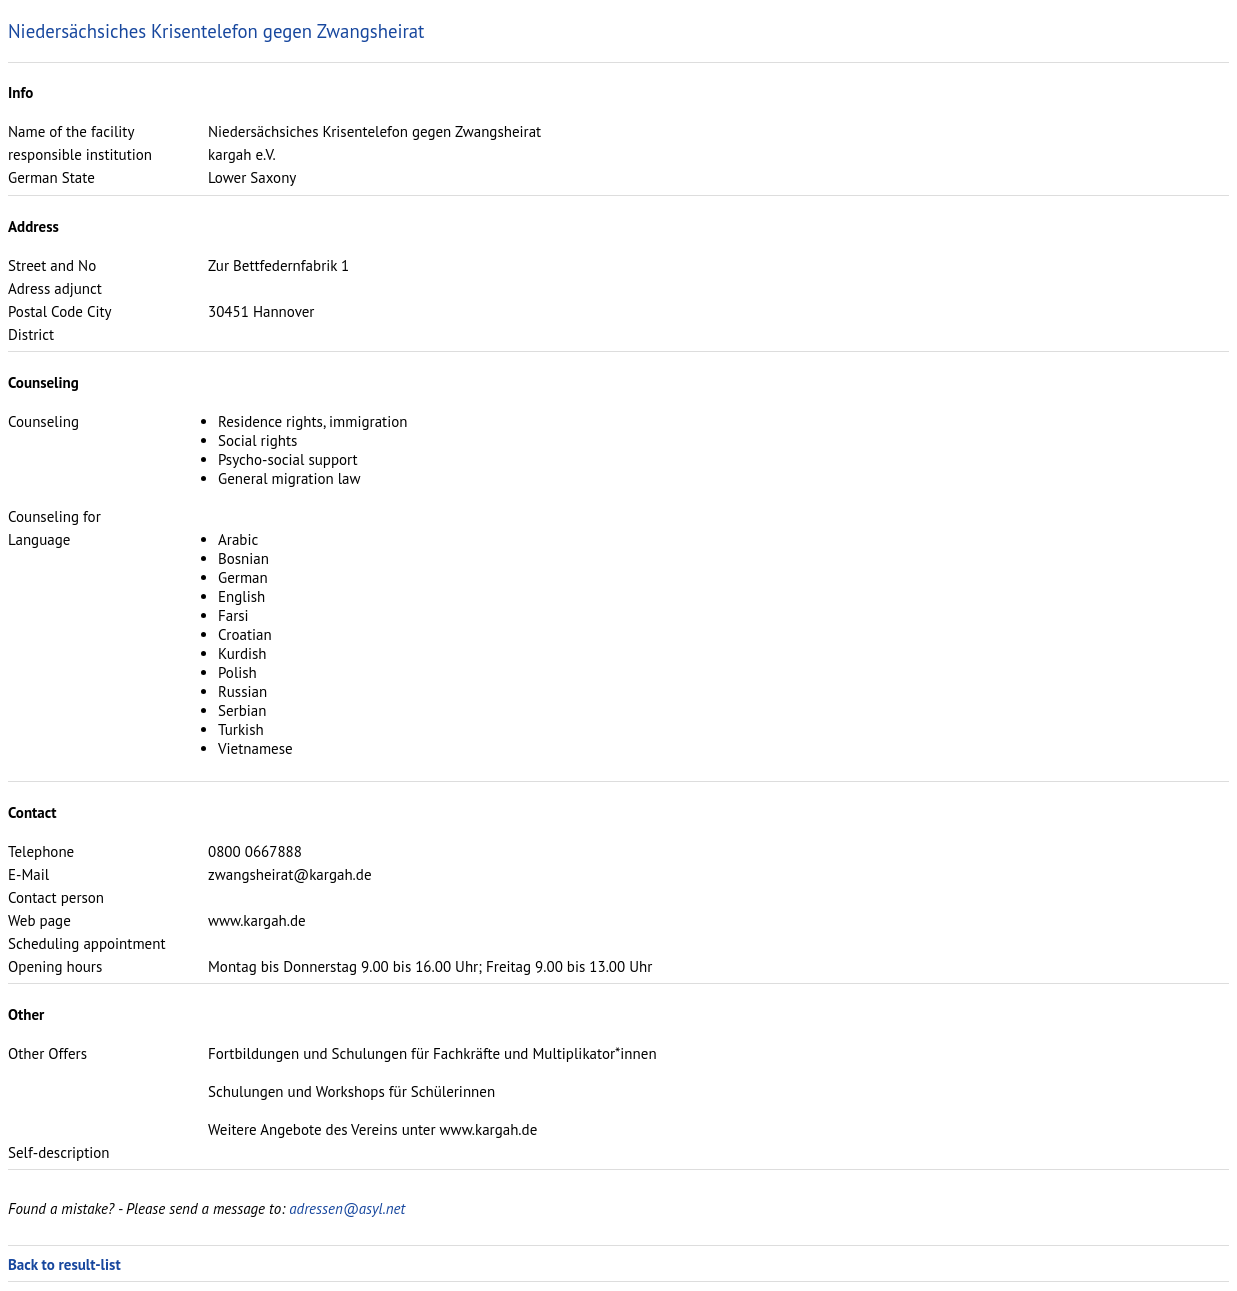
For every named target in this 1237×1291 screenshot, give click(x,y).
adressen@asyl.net (347, 1208)
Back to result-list (64, 1264)
